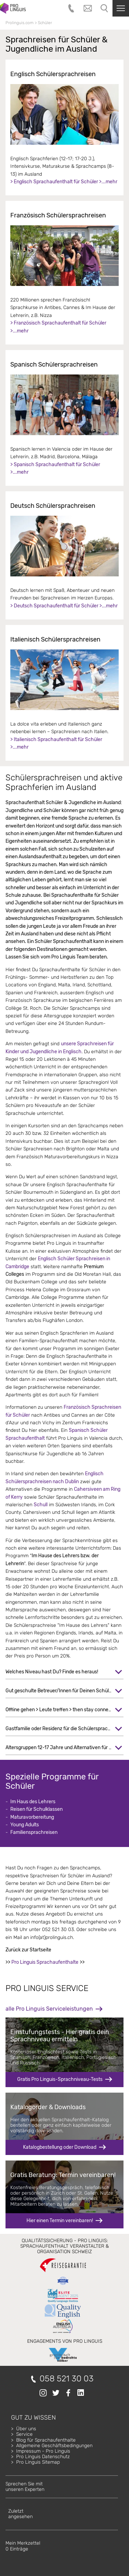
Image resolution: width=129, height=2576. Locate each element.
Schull (40, 1505)
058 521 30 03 (67, 2378)
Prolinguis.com (20, 22)
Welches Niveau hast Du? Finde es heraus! (52, 1672)
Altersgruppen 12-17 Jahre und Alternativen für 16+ (61, 1748)
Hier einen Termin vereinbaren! (59, 2221)
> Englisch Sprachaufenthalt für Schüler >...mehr (63, 182)
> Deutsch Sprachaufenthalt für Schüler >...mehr (64, 606)
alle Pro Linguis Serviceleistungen (49, 2008)
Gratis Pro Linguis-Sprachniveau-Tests (60, 2079)
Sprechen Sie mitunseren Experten (25, 2486)
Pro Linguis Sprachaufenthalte (44, 1962)
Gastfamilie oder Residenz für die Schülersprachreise (63, 1729)
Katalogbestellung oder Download (59, 2147)
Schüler (45, 22)
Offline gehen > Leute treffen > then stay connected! (62, 1710)
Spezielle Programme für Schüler (52, 1781)
